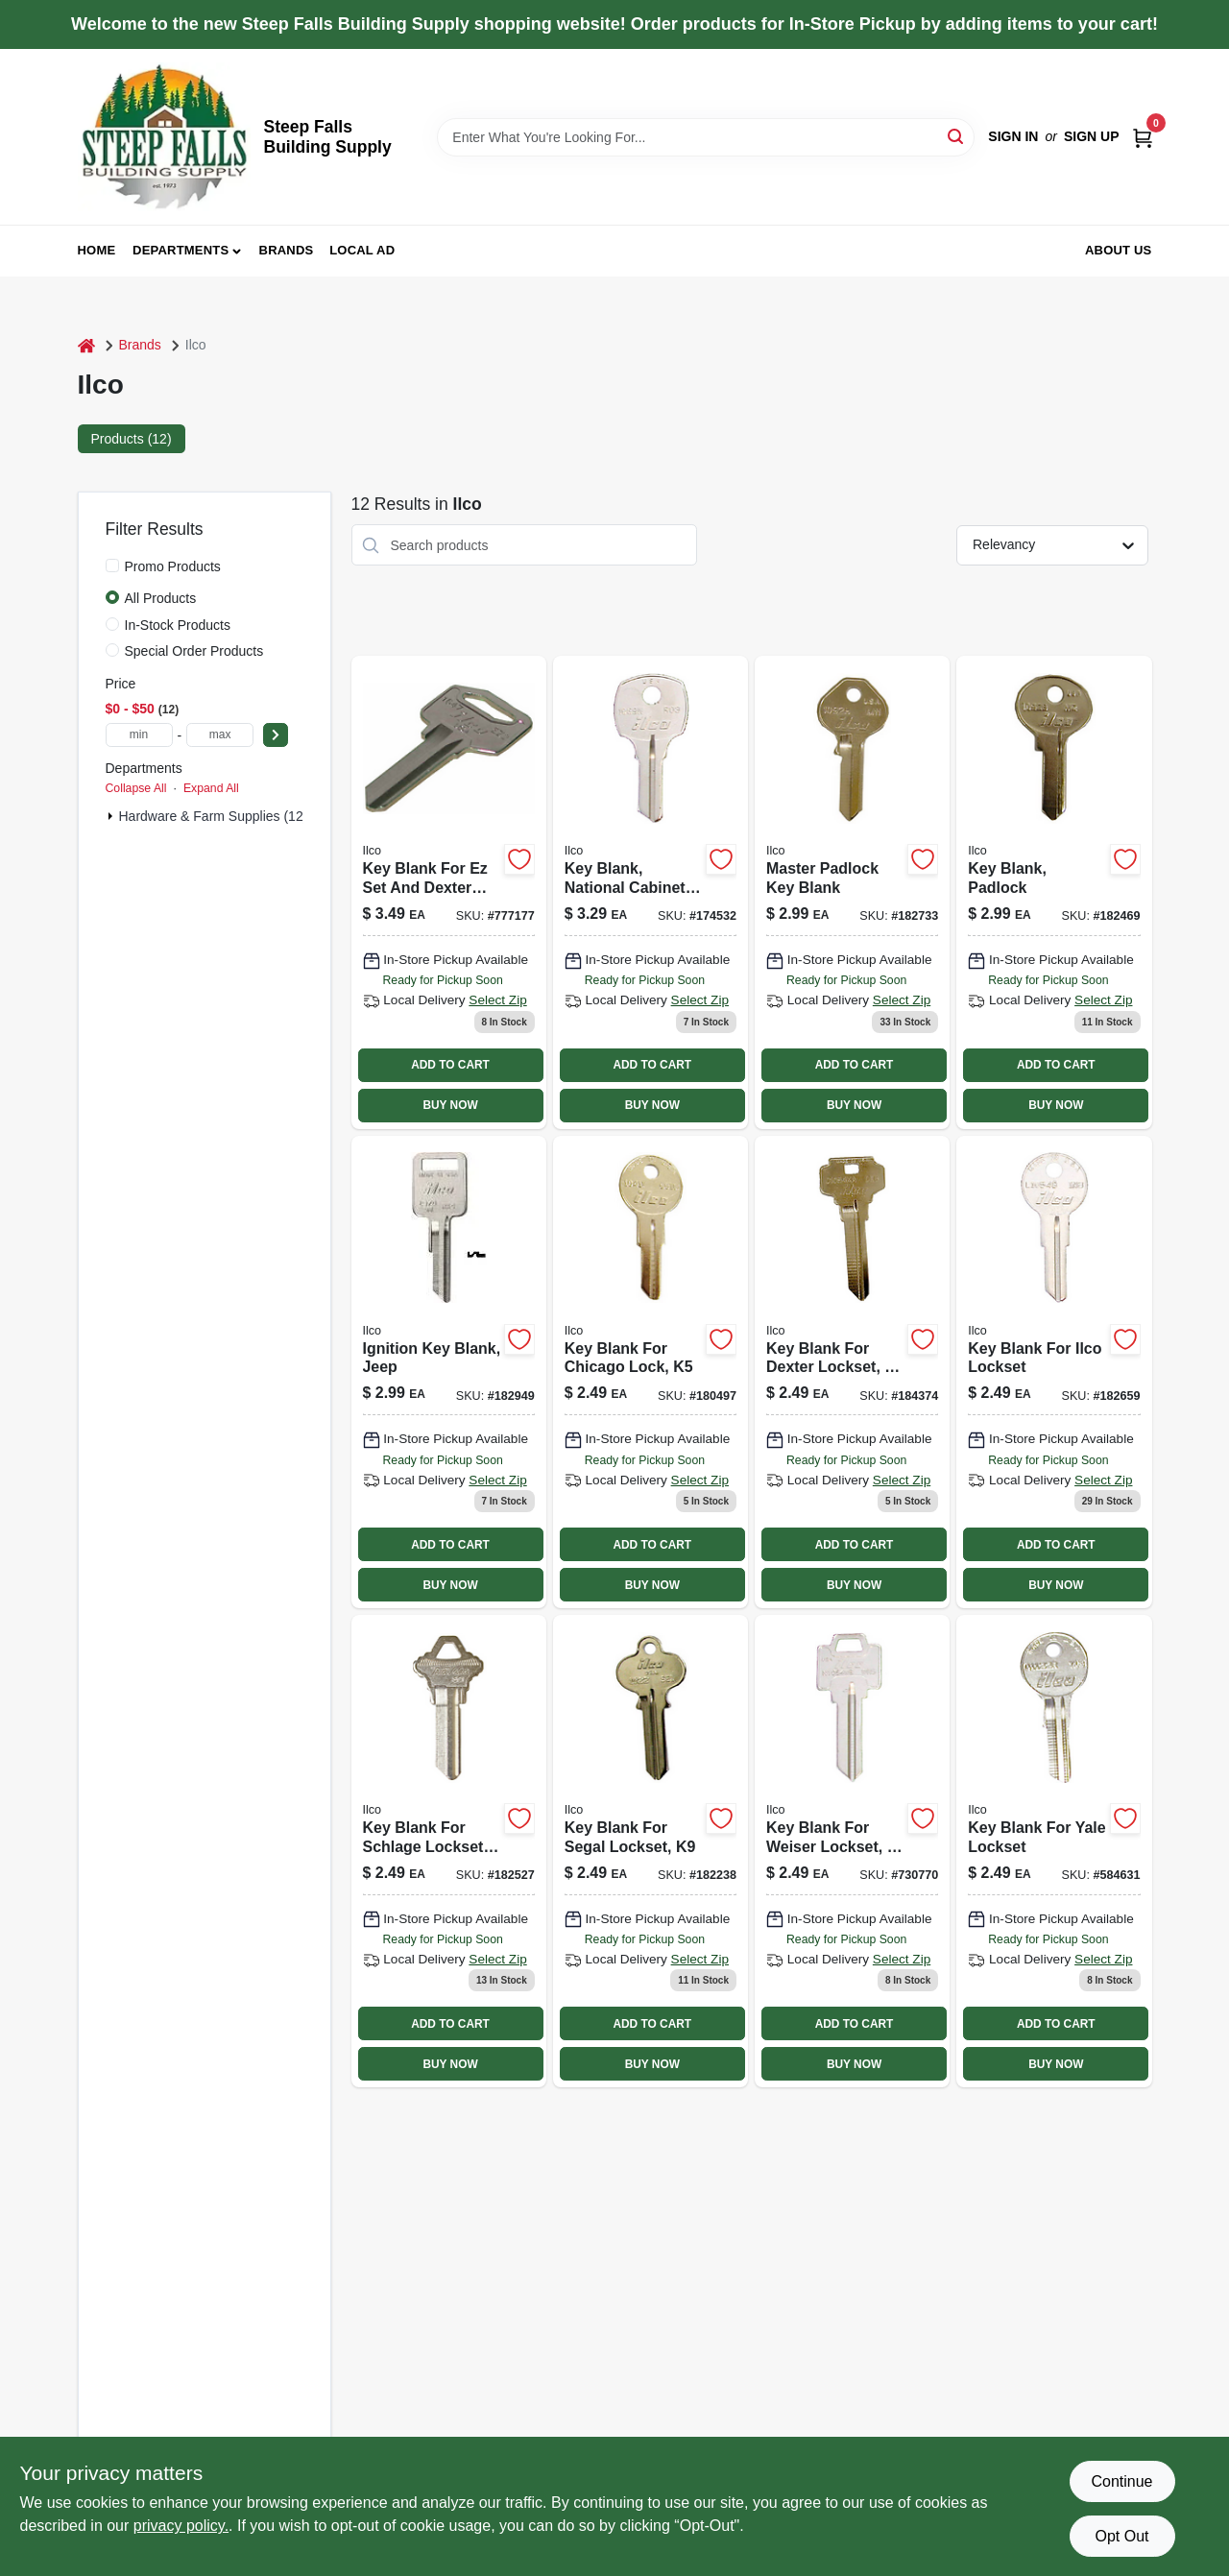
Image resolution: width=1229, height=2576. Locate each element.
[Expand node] (110, 816)
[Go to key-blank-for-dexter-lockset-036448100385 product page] (852, 1372)
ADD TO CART (450, 1064)
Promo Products (173, 566)
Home (97, 250)
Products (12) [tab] (131, 438)
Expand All (211, 788)
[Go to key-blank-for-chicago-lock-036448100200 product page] (650, 1372)
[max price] (219, 735)
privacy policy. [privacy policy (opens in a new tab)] (181, 2525)
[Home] (86, 345)
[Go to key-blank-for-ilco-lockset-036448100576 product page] (1053, 1372)
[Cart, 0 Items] (1142, 137)
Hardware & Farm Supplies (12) (213, 816)
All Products (161, 598)
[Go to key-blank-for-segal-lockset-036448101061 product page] (650, 1851)
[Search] (957, 136)
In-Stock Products (178, 625)
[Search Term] (706, 137)
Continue (1121, 2481)
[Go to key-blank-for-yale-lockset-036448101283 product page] (1053, 1851)
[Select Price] (275, 735)
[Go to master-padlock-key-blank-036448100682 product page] (852, 892)
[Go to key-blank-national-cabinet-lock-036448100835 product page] (650, 892)
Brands (286, 250)
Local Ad (362, 250)
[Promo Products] (112, 565)
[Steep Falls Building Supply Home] (164, 136)
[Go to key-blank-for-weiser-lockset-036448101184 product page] (852, 1851)
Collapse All (136, 788)
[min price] (139, 735)
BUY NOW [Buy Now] (449, 1105)
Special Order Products (194, 651)
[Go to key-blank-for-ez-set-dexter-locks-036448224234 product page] (448, 892)
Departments (181, 250)
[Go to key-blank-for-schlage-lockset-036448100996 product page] (448, 1851)
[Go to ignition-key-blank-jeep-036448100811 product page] (448, 1372)
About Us (1118, 250)
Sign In (1013, 136)
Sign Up (1092, 136)
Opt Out (1121, 2536)
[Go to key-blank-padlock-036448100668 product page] (1053, 892)
